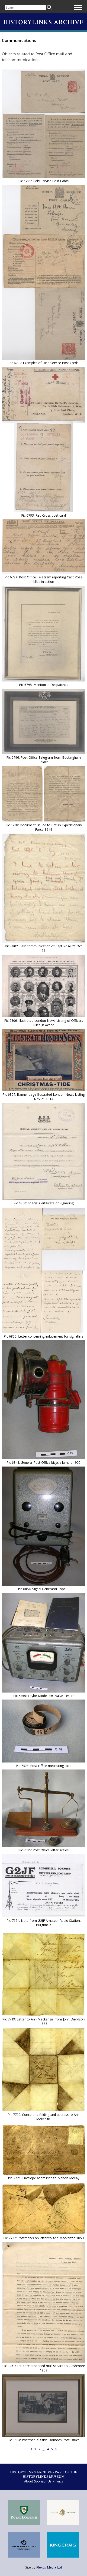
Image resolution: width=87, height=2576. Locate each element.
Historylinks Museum (43, 2476)
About (28, 2481)
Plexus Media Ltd (49, 2567)
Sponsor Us (43, 2481)
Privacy (57, 2481)
